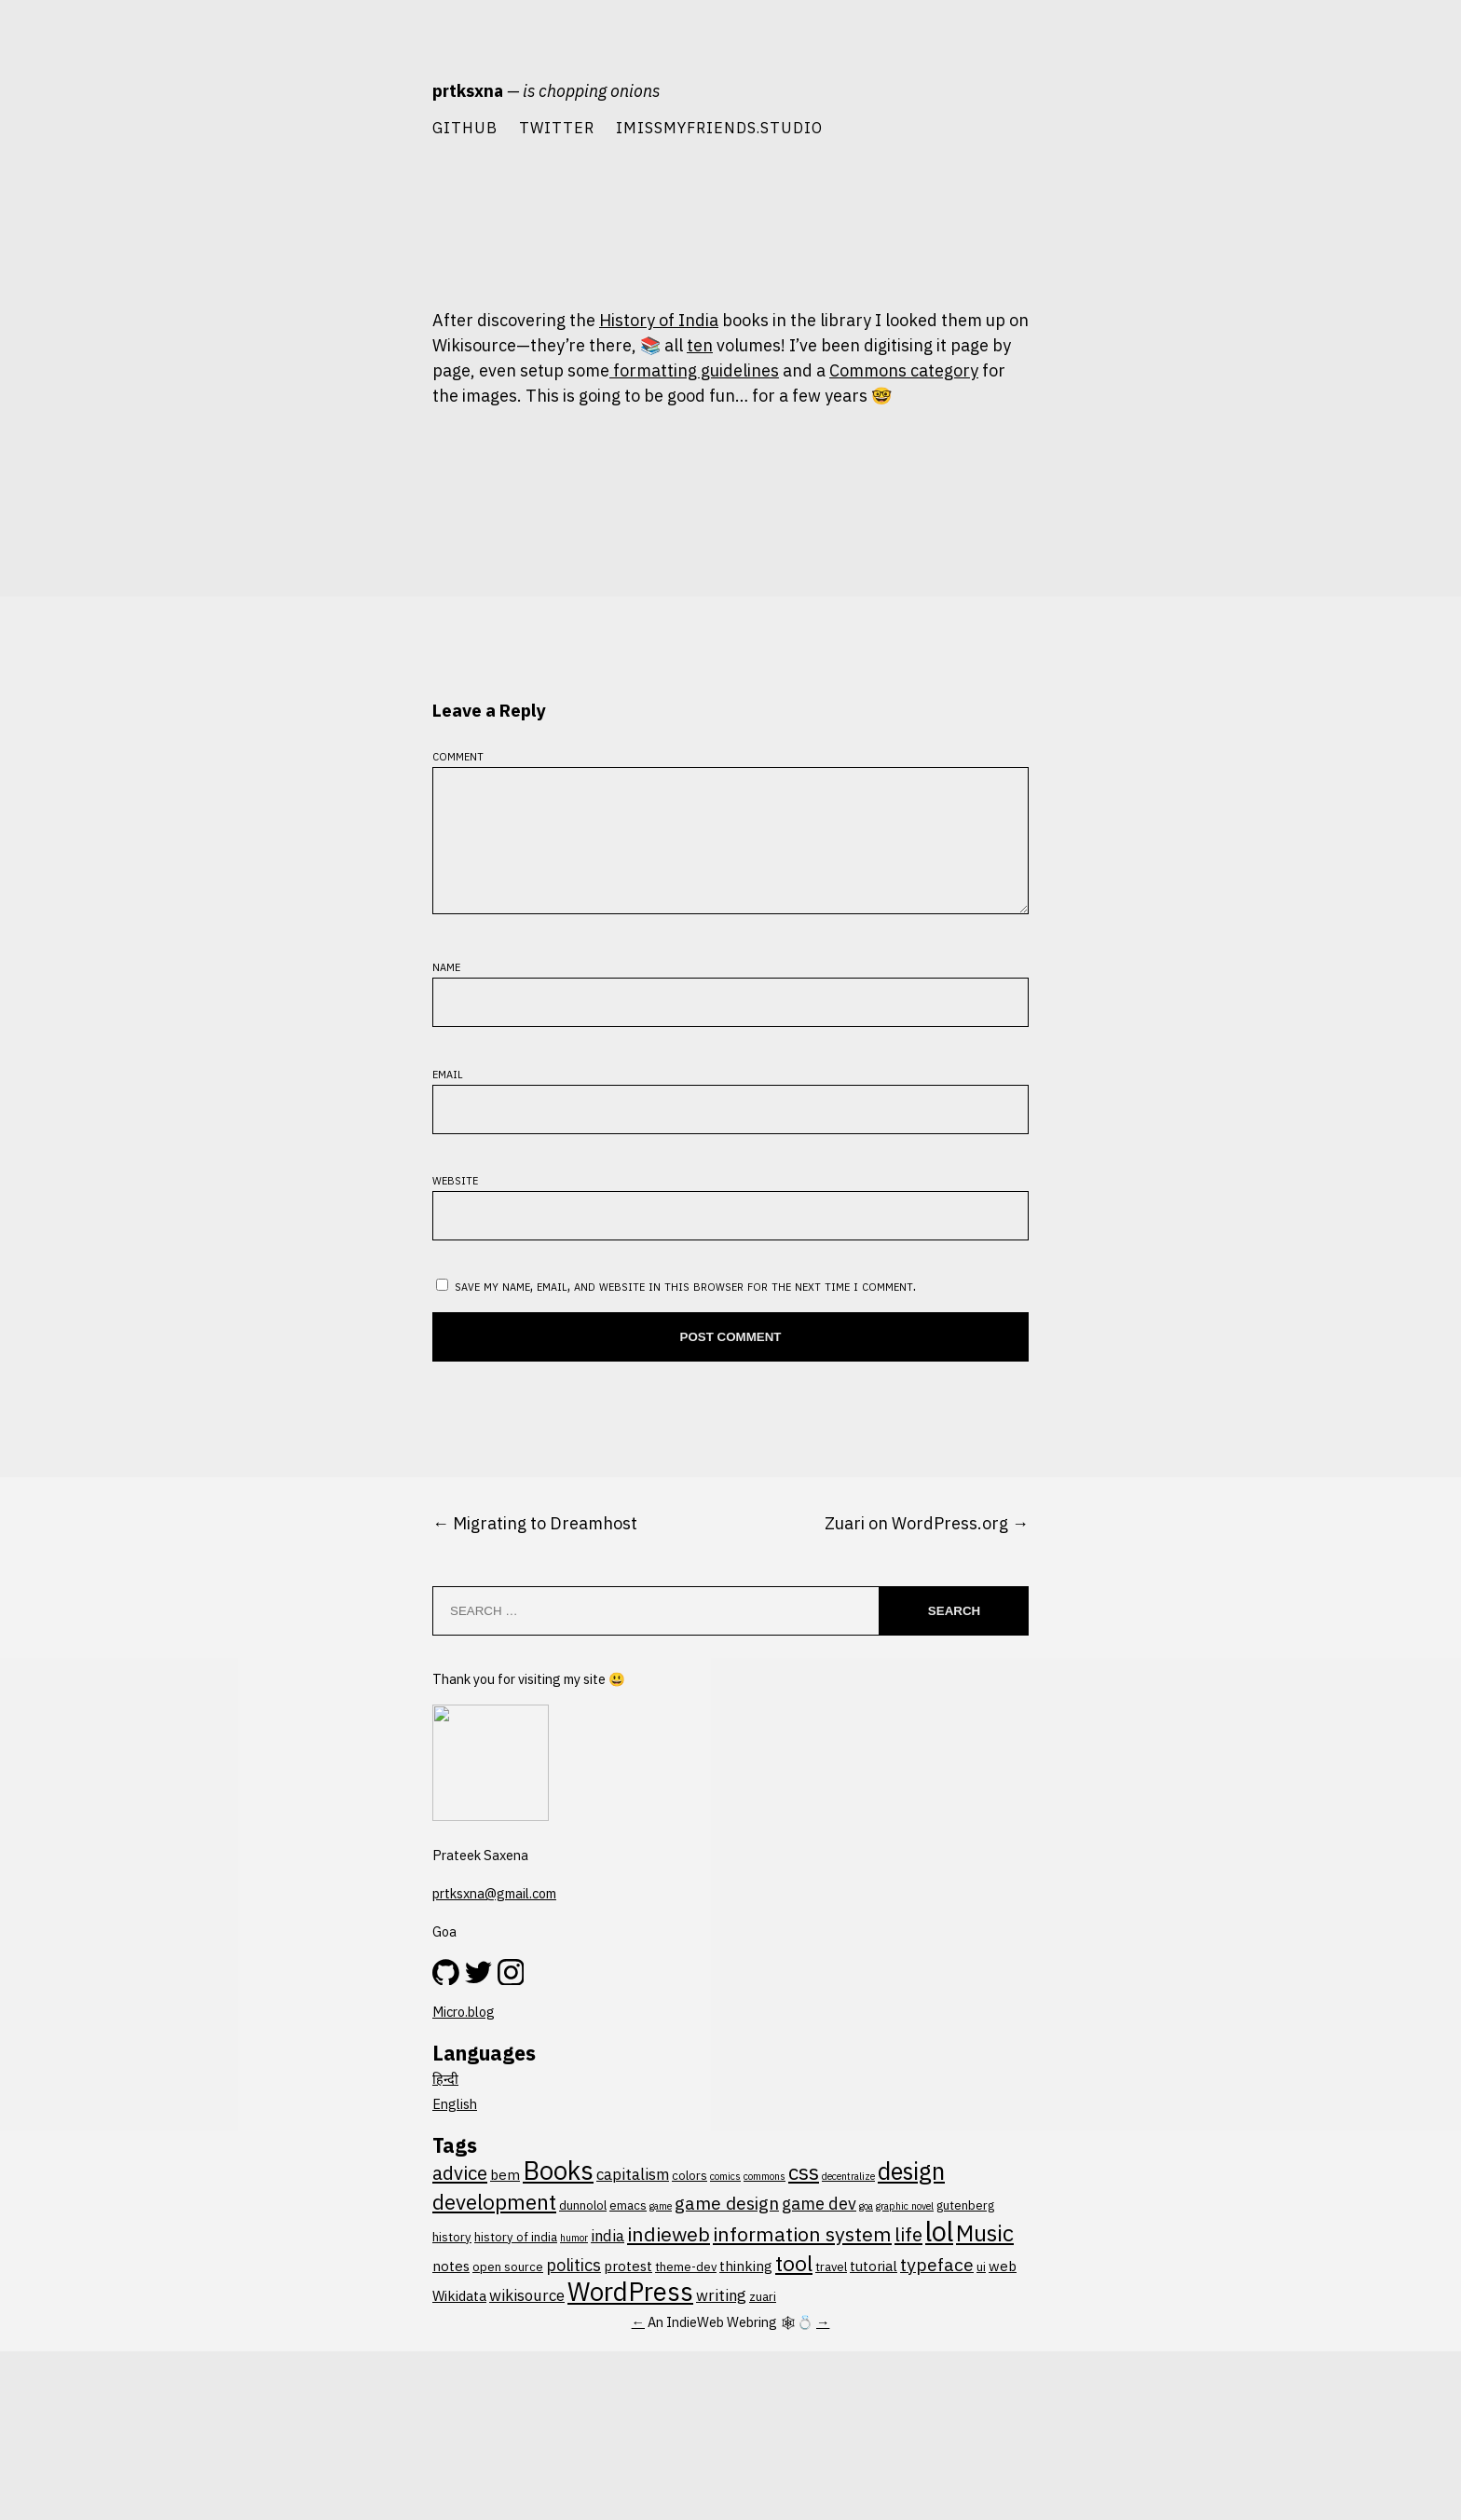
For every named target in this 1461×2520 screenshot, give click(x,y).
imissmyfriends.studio (719, 127)
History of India (658, 320)
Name (446, 2059)
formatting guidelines (694, 370)
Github (465, 127)
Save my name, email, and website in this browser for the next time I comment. (685, 2379)
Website (455, 2272)
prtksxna (467, 91)
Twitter (556, 127)
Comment (458, 1826)
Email (447, 2165)
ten (700, 345)
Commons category (903, 370)
